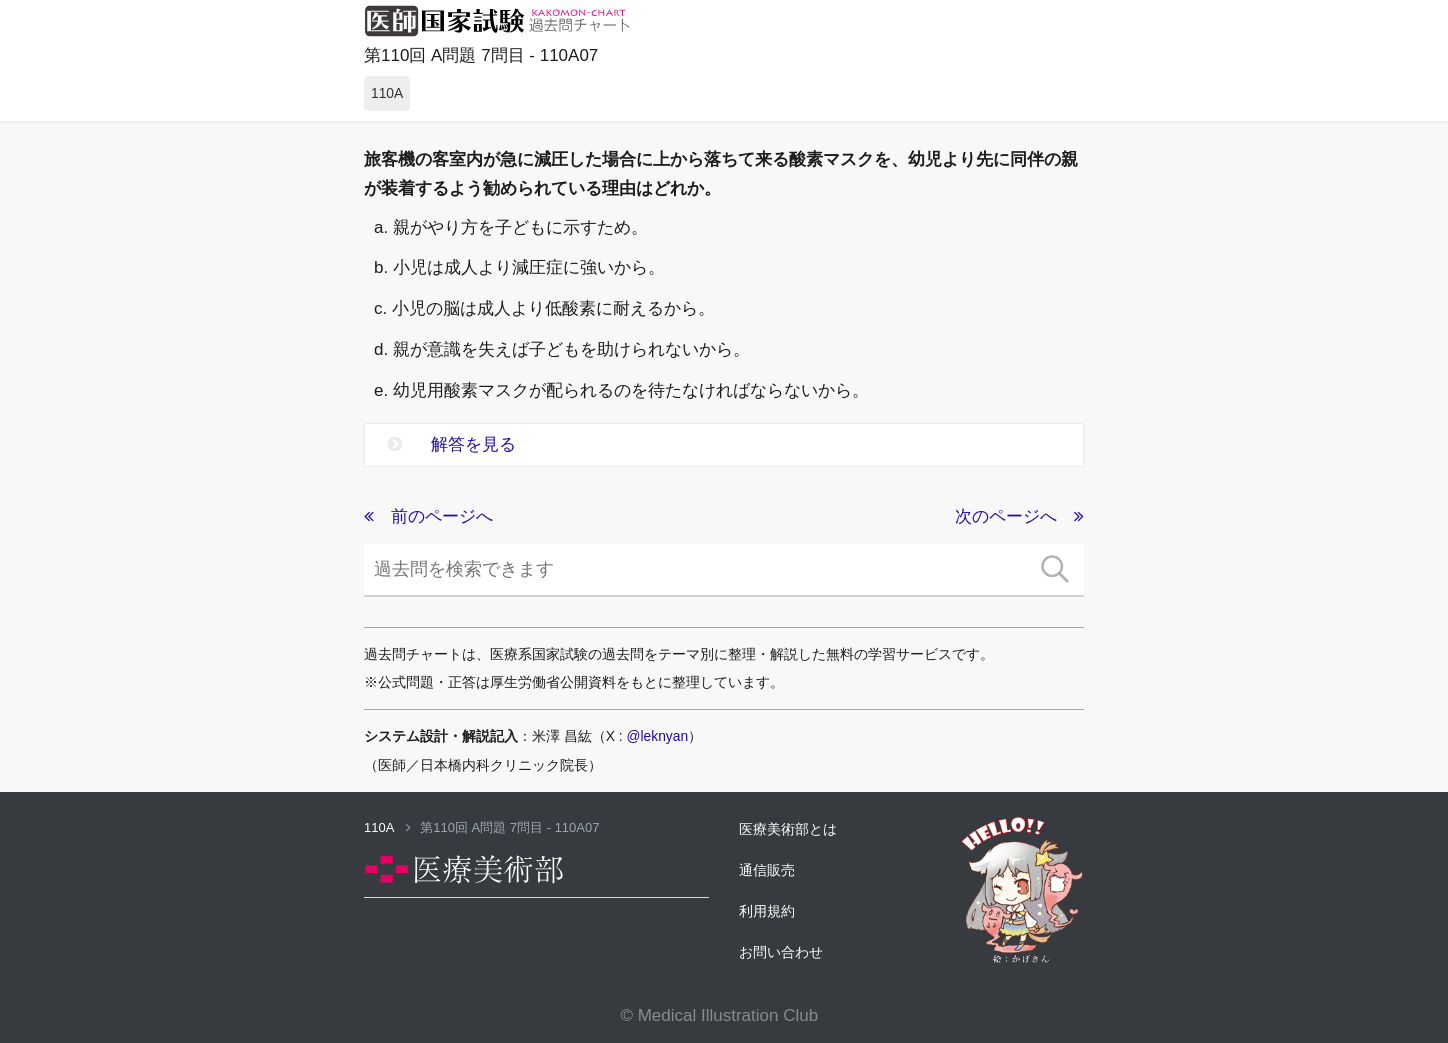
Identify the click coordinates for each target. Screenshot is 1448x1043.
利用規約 (767, 911)
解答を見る (452, 444)
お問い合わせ (781, 952)
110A (387, 827)
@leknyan (658, 736)
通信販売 (767, 870)
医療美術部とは (788, 829)
